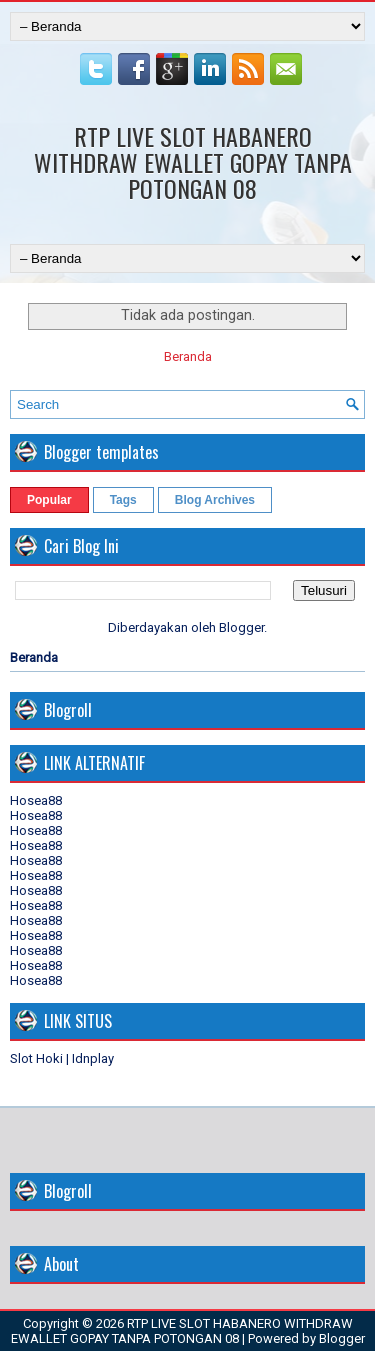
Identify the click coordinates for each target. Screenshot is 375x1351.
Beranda (188, 356)
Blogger (241, 627)
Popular (49, 500)
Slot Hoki (36, 1058)
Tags (123, 500)
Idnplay (93, 1058)
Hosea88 (36, 800)
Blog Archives (215, 500)
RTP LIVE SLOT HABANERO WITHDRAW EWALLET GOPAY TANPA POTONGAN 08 (193, 162)
